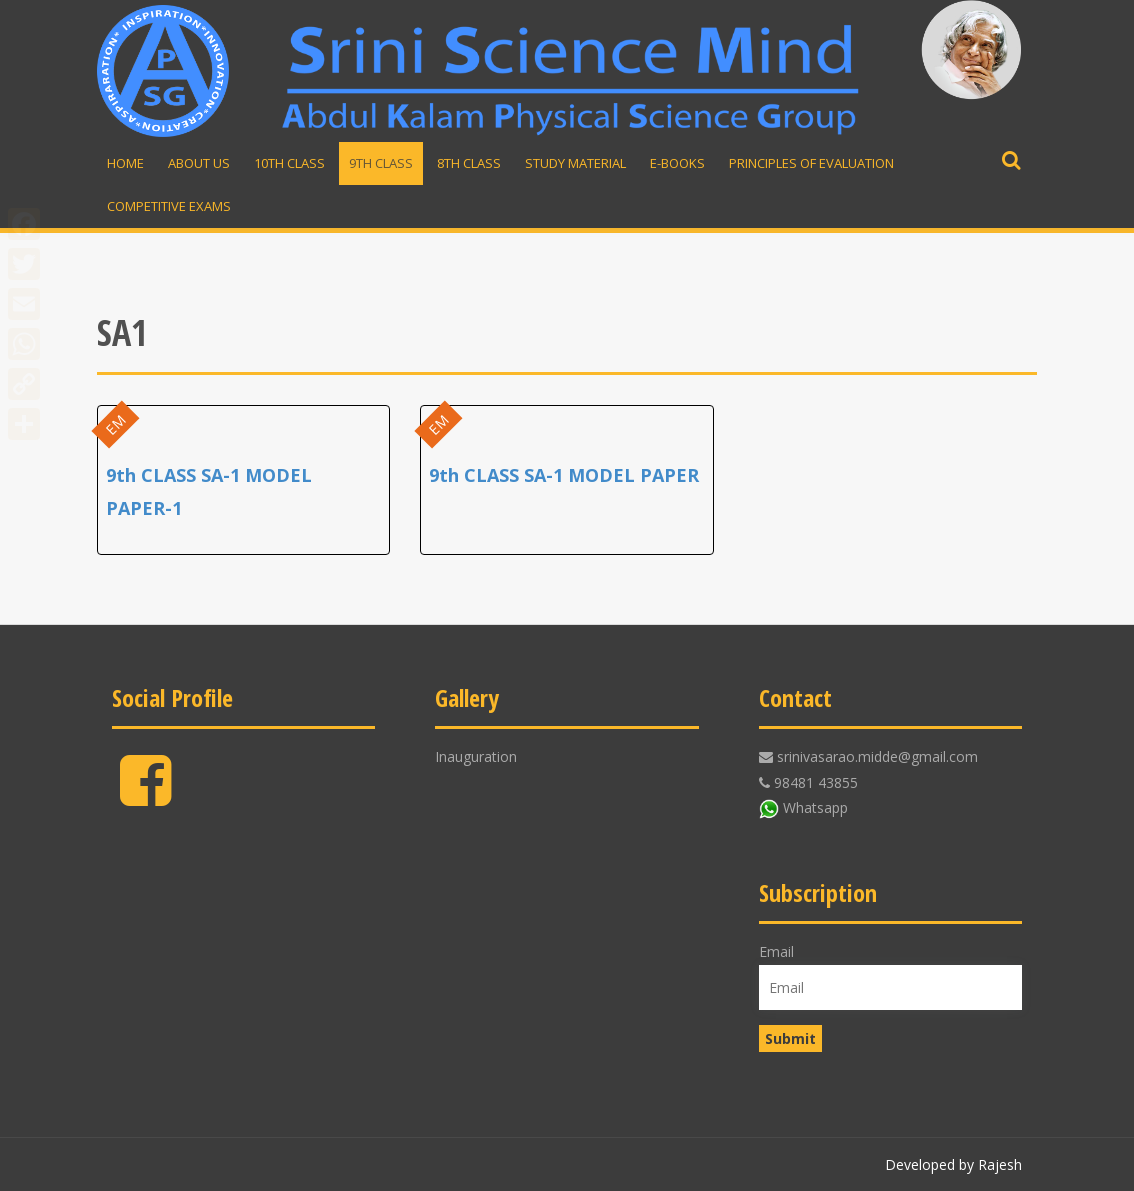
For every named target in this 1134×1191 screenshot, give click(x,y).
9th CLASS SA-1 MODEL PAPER (564, 475)
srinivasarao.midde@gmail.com (877, 756)
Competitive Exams (169, 206)
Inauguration (476, 756)
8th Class (469, 163)
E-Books (677, 163)
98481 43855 (816, 782)
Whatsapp (815, 807)
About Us (199, 163)
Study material (575, 163)
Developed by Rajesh (953, 1164)
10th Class (289, 163)
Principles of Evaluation (811, 163)
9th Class (381, 163)
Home (125, 163)
